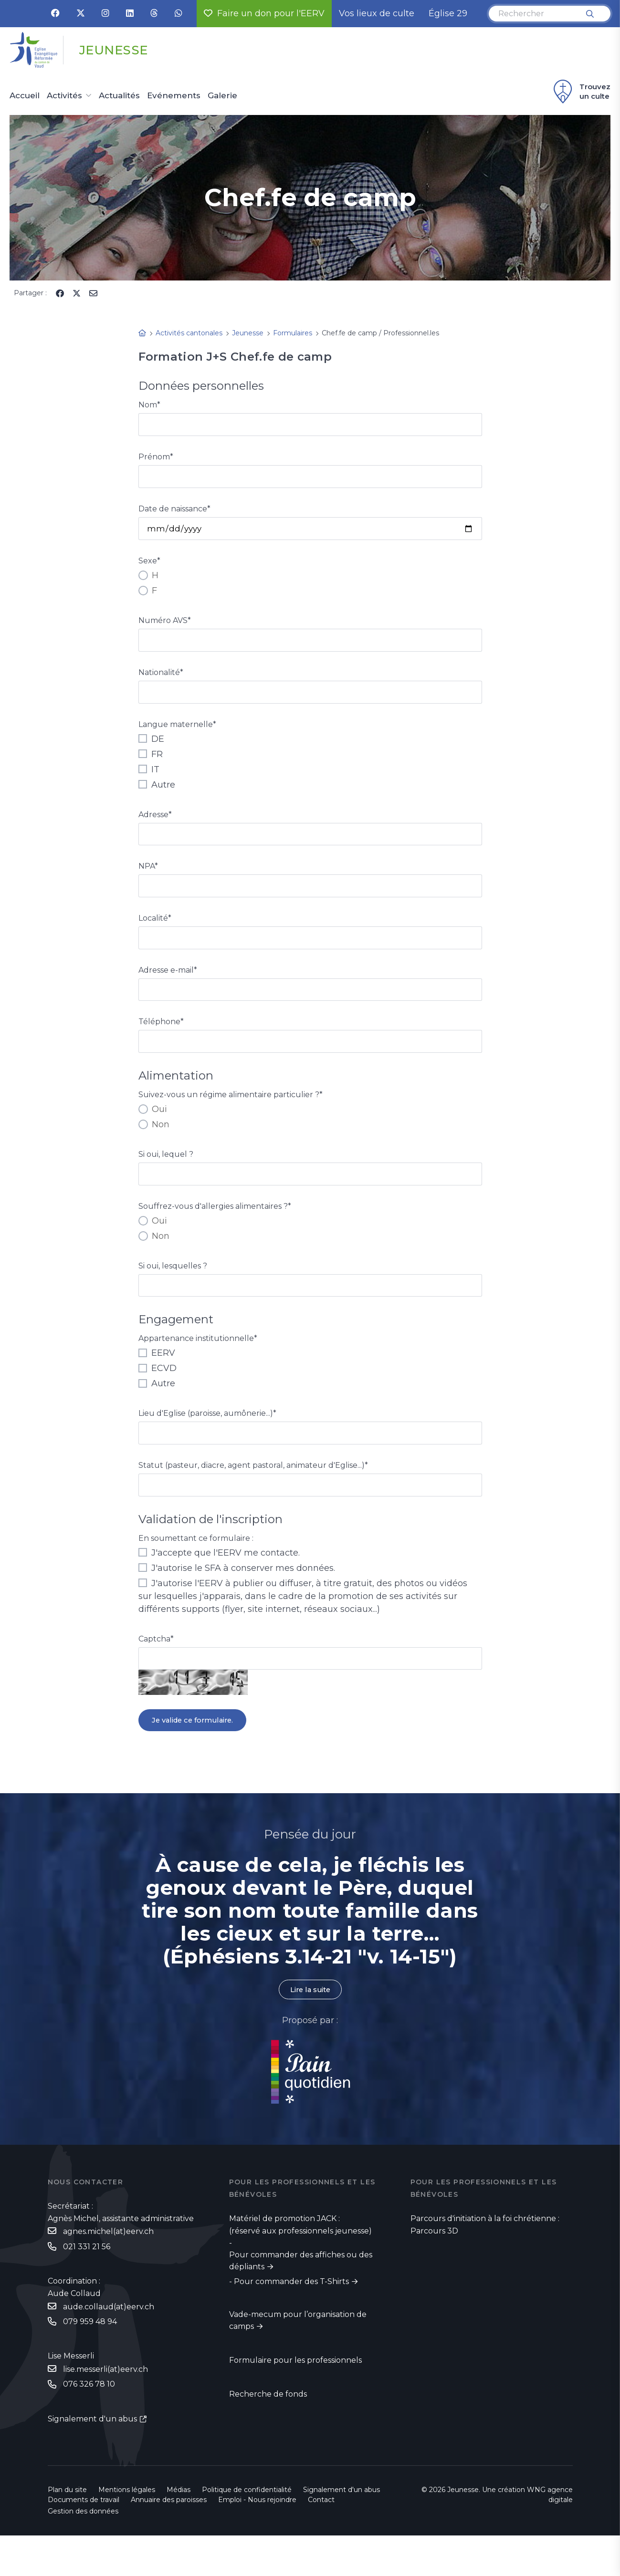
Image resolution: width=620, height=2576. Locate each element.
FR (150, 763)
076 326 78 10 (89, 2424)
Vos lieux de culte (376, 13)
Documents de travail (83, 2540)
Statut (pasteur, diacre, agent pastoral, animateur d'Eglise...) (253, 1491)
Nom (149, 404)
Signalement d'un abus (92, 2458)
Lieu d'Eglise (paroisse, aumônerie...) (207, 1437)
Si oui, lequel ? (165, 1174)
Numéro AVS (164, 626)
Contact (321, 2540)
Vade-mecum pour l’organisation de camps (298, 2359)
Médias (178, 2530)
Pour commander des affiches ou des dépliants (300, 2298)
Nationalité (160, 680)
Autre (156, 794)
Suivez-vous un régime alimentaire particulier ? (230, 1114)
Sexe (149, 566)
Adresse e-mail (167, 985)
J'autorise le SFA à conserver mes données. (236, 1596)
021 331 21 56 (86, 2284)
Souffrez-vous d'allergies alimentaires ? (214, 1228)
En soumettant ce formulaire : (195, 1566)
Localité (154, 931)
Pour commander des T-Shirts (291, 2319)
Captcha (156, 1667)
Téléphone (161, 1039)
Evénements (173, 96)
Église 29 (448, 13)
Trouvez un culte (580, 92)
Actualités (119, 96)
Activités (64, 96)
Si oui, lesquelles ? (172, 1287)
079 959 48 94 (90, 2360)
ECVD (157, 1392)
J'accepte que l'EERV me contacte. (219, 1581)
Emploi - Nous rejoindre (257, 2540)
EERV (156, 1377)
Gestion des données (83, 2551)
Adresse (155, 824)
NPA (148, 878)
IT (148, 779)
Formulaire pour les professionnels (295, 2398)
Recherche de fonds (268, 2432)
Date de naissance (174, 512)
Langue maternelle (177, 733)
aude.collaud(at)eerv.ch (108, 2344)
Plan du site (67, 2530)
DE (151, 748)
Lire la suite (310, 2026)
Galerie (222, 96)
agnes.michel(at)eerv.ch (108, 2269)
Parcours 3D (434, 2267)
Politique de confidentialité (247, 2530)
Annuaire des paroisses (169, 2540)
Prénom (155, 458)
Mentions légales (126, 2530)
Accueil (25, 96)
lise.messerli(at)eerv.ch (105, 2408)
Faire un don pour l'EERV (264, 13)
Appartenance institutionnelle (197, 1362)
